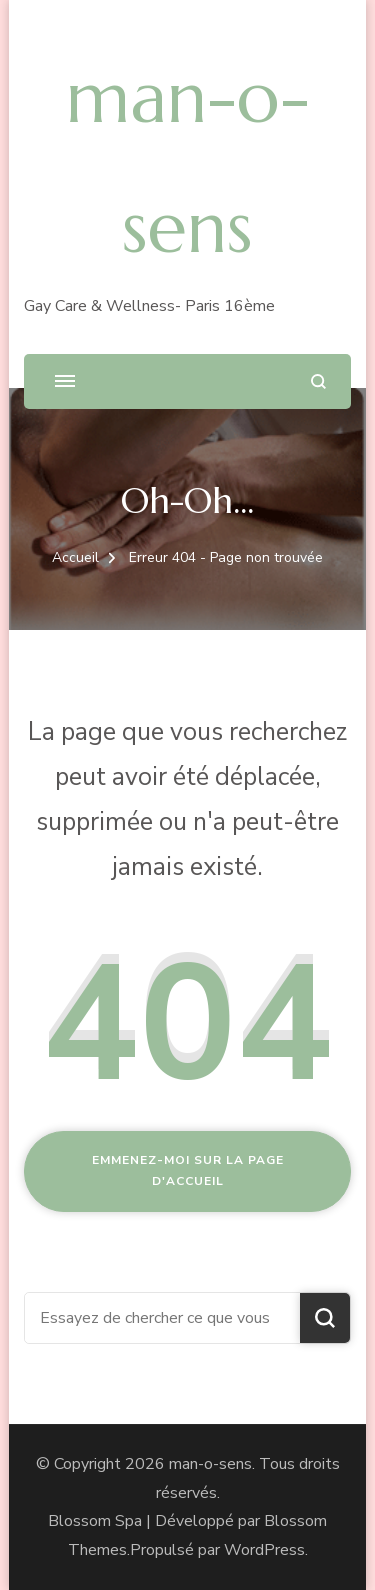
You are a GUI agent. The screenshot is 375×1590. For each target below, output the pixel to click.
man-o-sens (210, 1464)
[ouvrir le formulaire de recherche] (318, 381)
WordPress (264, 1550)
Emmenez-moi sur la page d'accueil (188, 1171)
